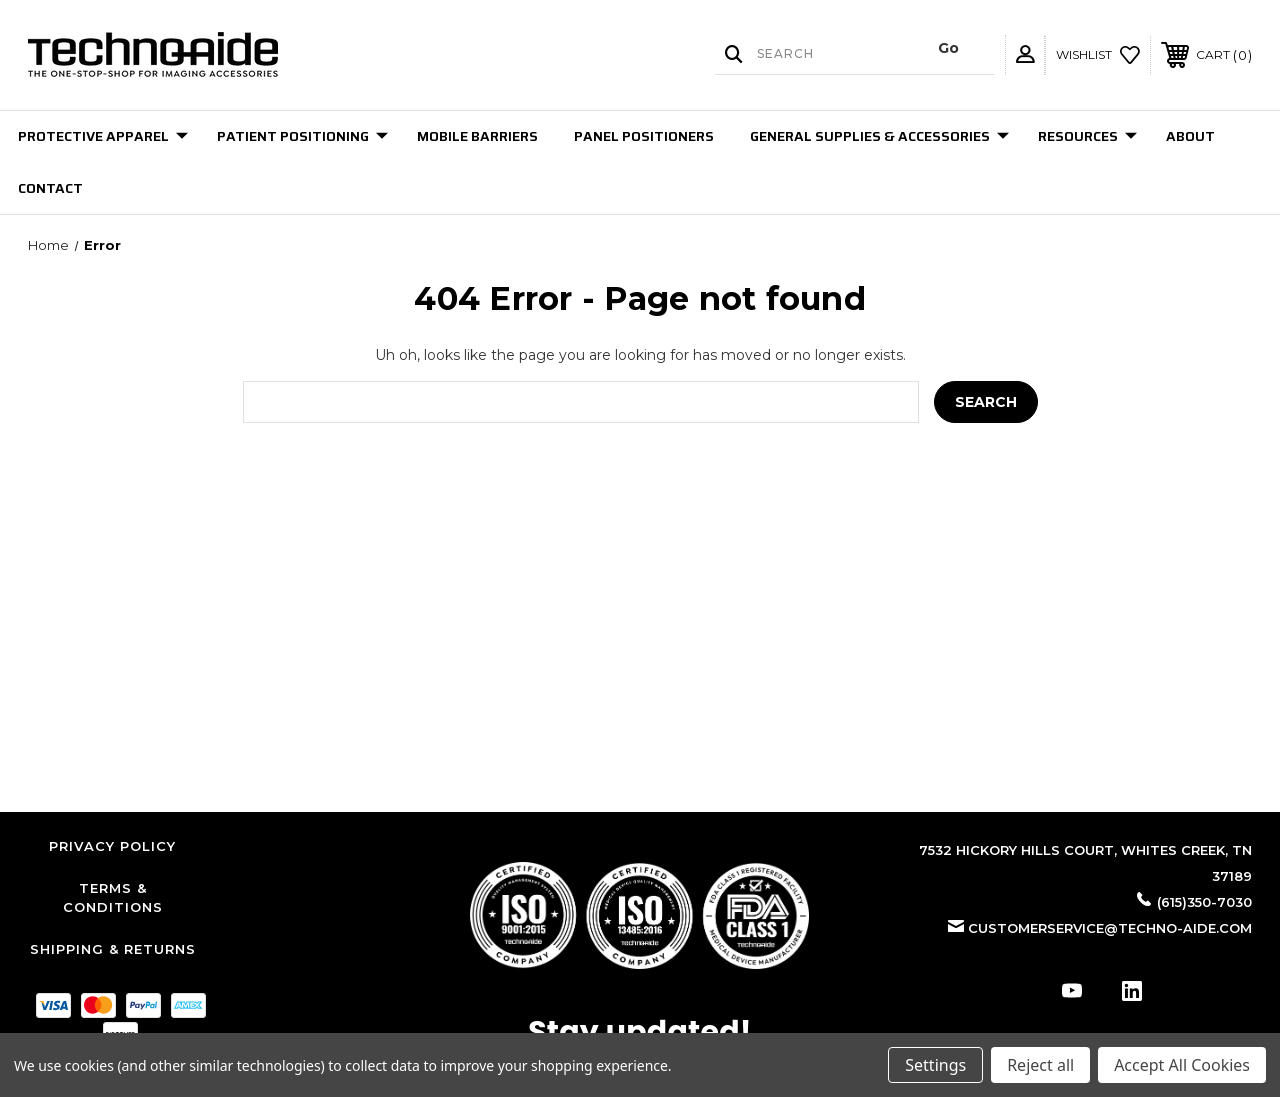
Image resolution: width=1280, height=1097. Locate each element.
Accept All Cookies (1182, 1065)
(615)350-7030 (1204, 902)
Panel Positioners (644, 136)
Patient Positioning (302, 136)
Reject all (1040, 1065)
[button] (639, 915)
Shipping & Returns (113, 949)
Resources (1087, 136)
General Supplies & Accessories (879, 136)
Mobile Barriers (477, 136)
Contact (50, 188)
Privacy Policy (112, 846)
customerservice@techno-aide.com (1110, 928)
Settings (935, 1065)
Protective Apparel (103, 136)
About (1190, 136)
